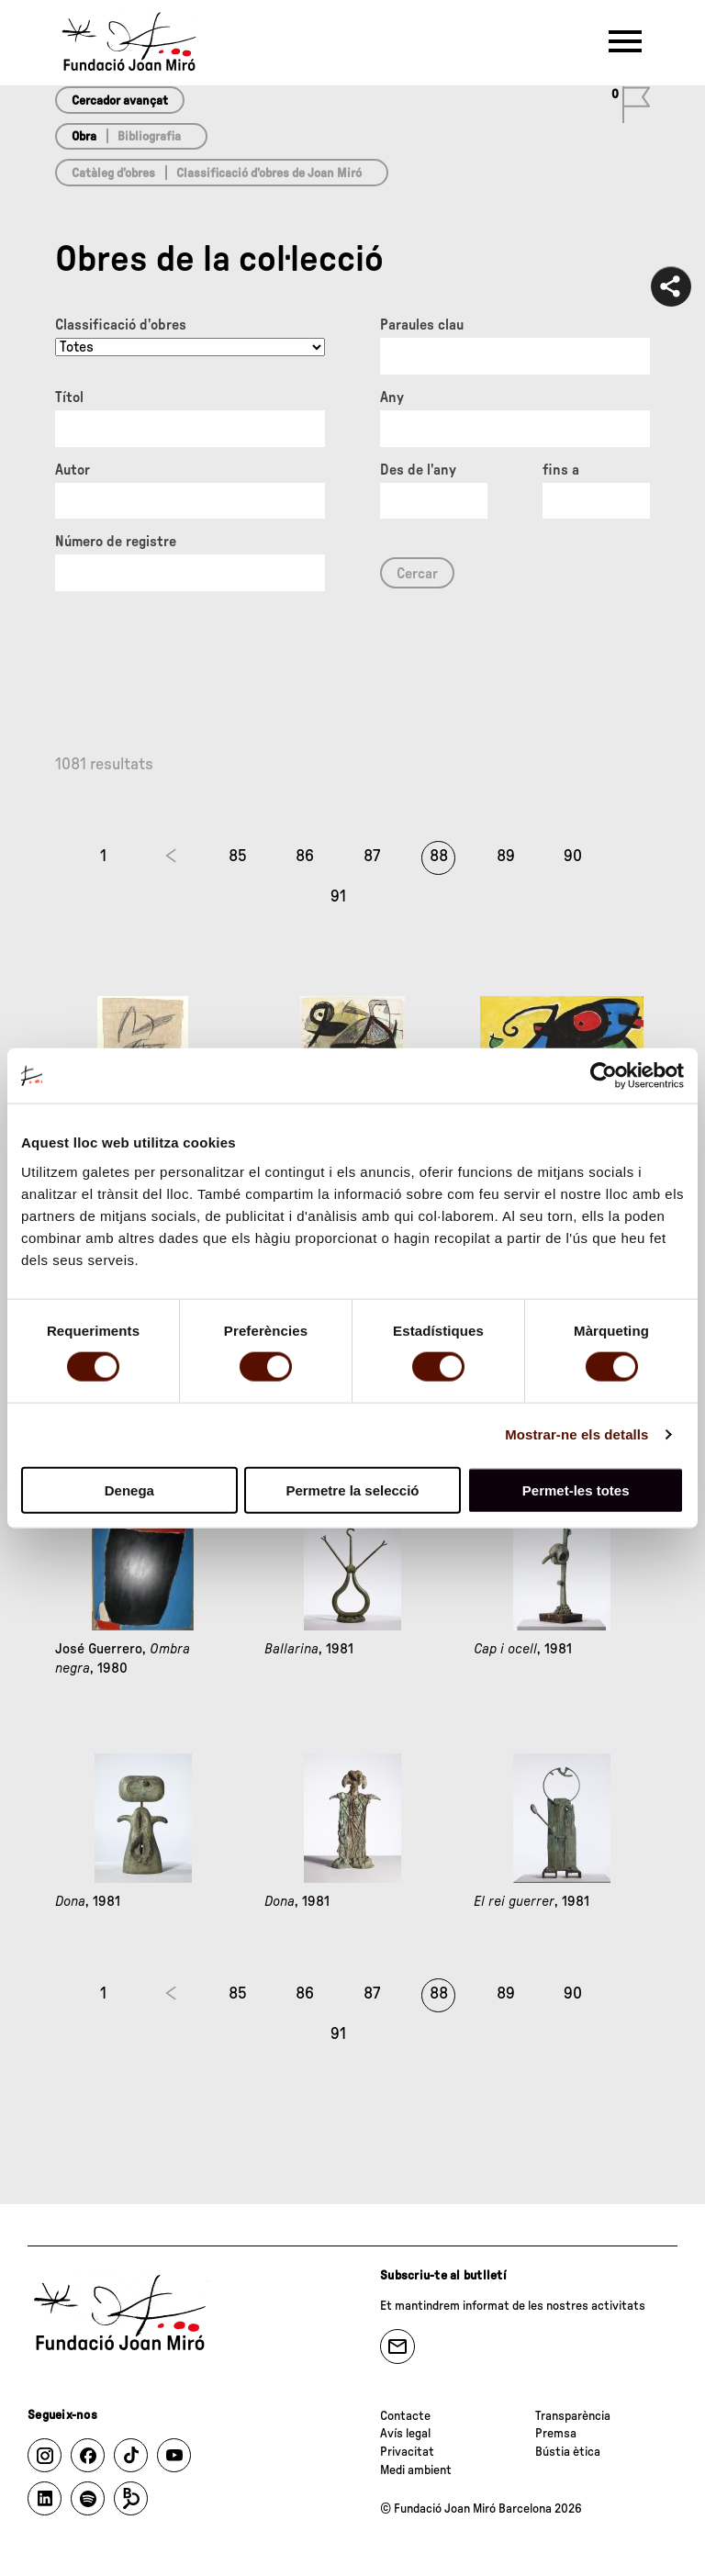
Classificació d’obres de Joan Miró (269, 173)
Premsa (555, 2433)
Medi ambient (416, 2470)
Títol (69, 397)
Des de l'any (418, 470)
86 (305, 856)
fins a (561, 470)
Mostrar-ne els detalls (576, 1434)
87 (372, 856)
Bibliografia (149, 136)
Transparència (572, 2416)
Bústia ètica (567, 2452)
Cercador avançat (120, 101)
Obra (84, 136)
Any (392, 397)
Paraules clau (422, 325)
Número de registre (115, 541)
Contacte (405, 2416)
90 (573, 856)
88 (439, 856)
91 (338, 897)
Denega (129, 1489)
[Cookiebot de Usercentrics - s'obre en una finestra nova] (603, 1076)
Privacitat (407, 2452)
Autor (72, 470)
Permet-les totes (576, 1489)
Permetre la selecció (352, 1489)
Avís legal (405, 2433)
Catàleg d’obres (113, 173)
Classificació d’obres (120, 325)
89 (506, 856)
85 (238, 856)
